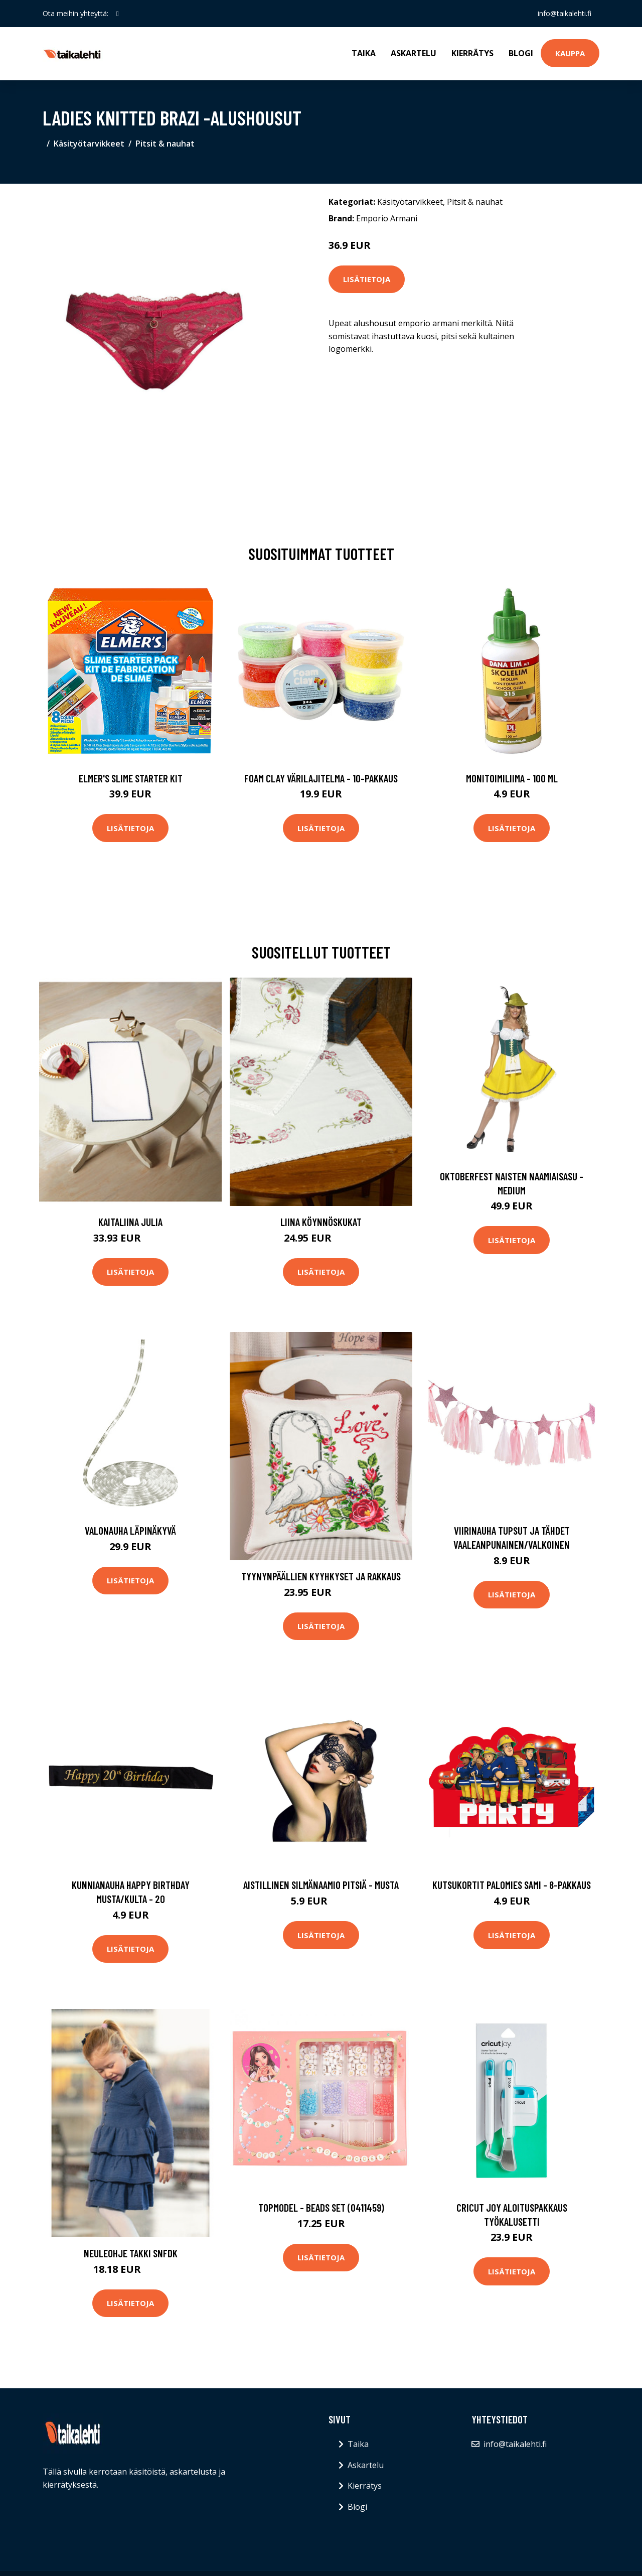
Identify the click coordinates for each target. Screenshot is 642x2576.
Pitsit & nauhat (165, 143)
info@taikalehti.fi (564, 13)
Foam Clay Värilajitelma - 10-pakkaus (321, 778)
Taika (364, 53)
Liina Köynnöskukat (321, 1221)
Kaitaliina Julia (130, 1221)
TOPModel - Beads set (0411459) (321, 2207)
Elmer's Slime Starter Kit (131, 778)
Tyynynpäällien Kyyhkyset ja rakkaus (321, 1576)
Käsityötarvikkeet (89, 143)
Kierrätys (472, 53)
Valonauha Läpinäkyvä (130, 1530)
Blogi (521, 53)
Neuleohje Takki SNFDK (131, 2253)
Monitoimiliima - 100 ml (512, 778)
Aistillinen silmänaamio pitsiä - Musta (321, 1884)
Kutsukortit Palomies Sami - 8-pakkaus (511, 1884)
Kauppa (570, 53)
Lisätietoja (366, 279)
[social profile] (117, 13)
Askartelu (413, 53)
